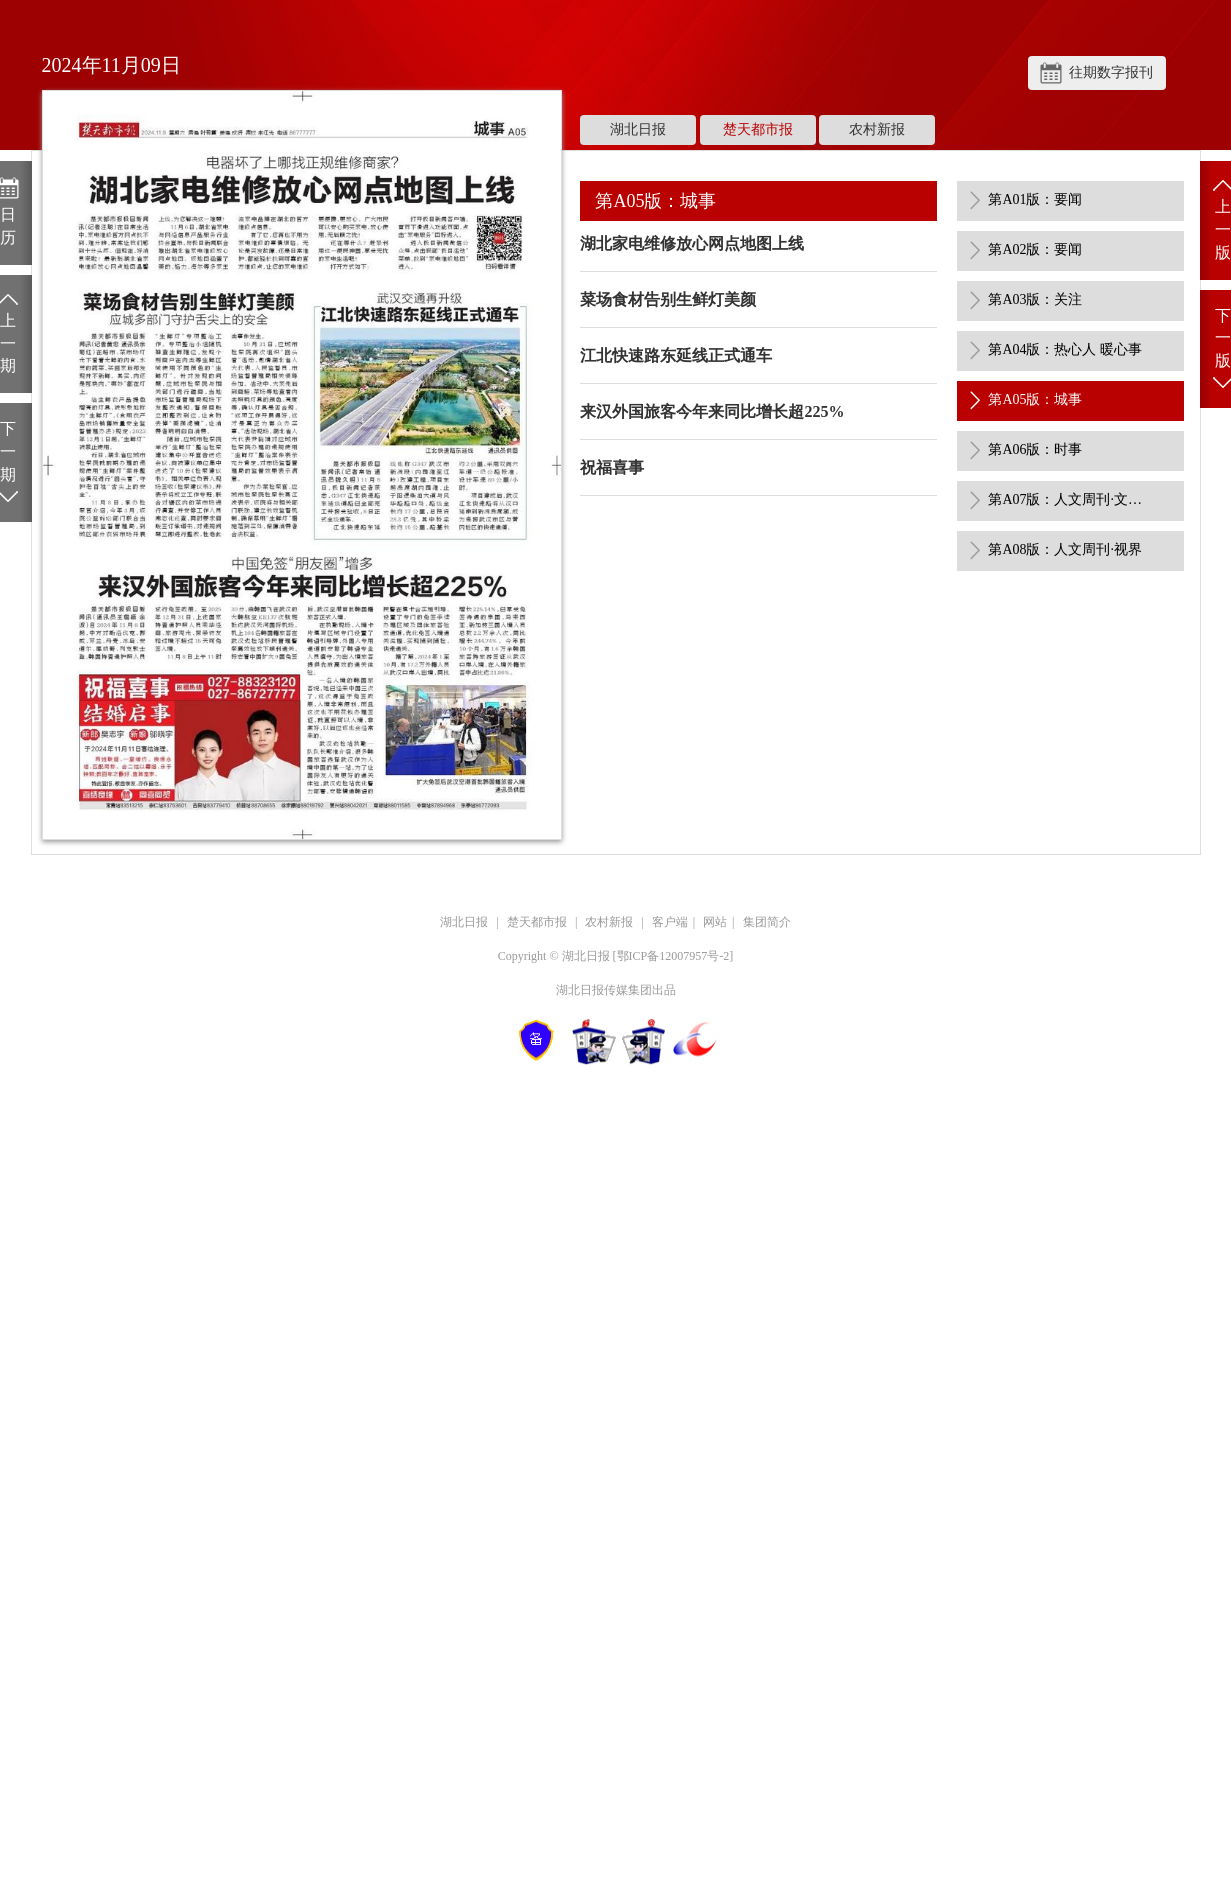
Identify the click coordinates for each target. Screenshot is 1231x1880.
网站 (715, 922)
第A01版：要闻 (1035, 199)
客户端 (670, 922)
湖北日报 (638, 129)
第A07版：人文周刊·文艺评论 (1068, 499)
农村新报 (877, 129)
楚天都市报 (758, 129)
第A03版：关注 (1035, 299)
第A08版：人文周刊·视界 (1065, 549)
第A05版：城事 (1035, 399)
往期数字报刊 (1111, 72)
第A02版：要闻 (1035, 249)
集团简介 (767, 922)
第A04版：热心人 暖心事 (1065, 349)
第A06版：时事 (1035, 449)
